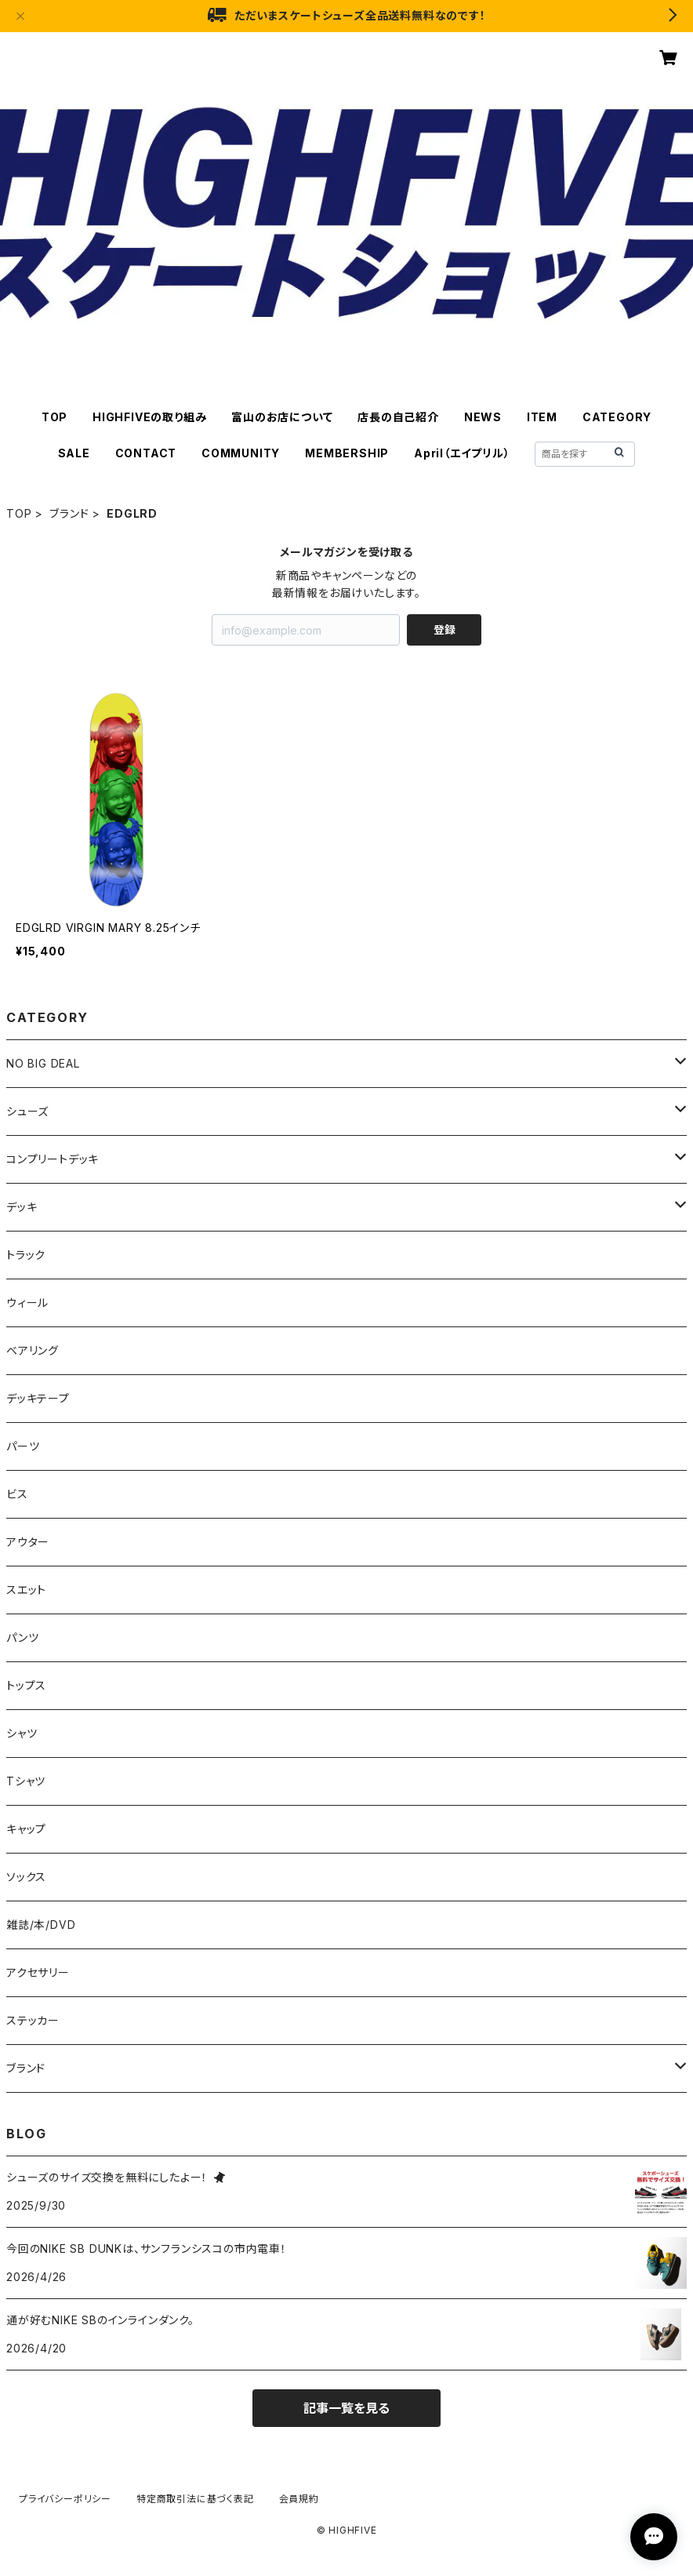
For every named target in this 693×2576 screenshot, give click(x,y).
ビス (17, 1494)
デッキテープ (38, 1398)
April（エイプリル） (462, 453)
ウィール (27, 1302)
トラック (25, 1254)
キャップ (26, 1829)
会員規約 (299, 2499)
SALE (74, 453)
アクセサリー (38, 1972)
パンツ (22, 1637)
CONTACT (146, 453)
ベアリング (32, 1350)
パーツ (22, 1446)
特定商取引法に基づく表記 (195, 2499)
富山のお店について (281, 417)
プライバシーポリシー (65, 2499)
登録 (444, 629)
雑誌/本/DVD (40, 1924)
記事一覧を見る (346, 2408)
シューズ (27, 1111)
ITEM (542, 417)
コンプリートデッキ (52, 1159)
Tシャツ (25, 1781)
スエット (26, 1589)
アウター (27, 1541)
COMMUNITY (240, 453)
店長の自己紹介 (398, 417)
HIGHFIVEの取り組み (149, 417)
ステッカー (33, 2020)
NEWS (483, 417)
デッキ (21, 1206)
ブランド (69, 513)
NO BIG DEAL (43, 1063)
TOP (54, 417)
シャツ (21, 1733)
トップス (26, 1685)
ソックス (26, 1876)
